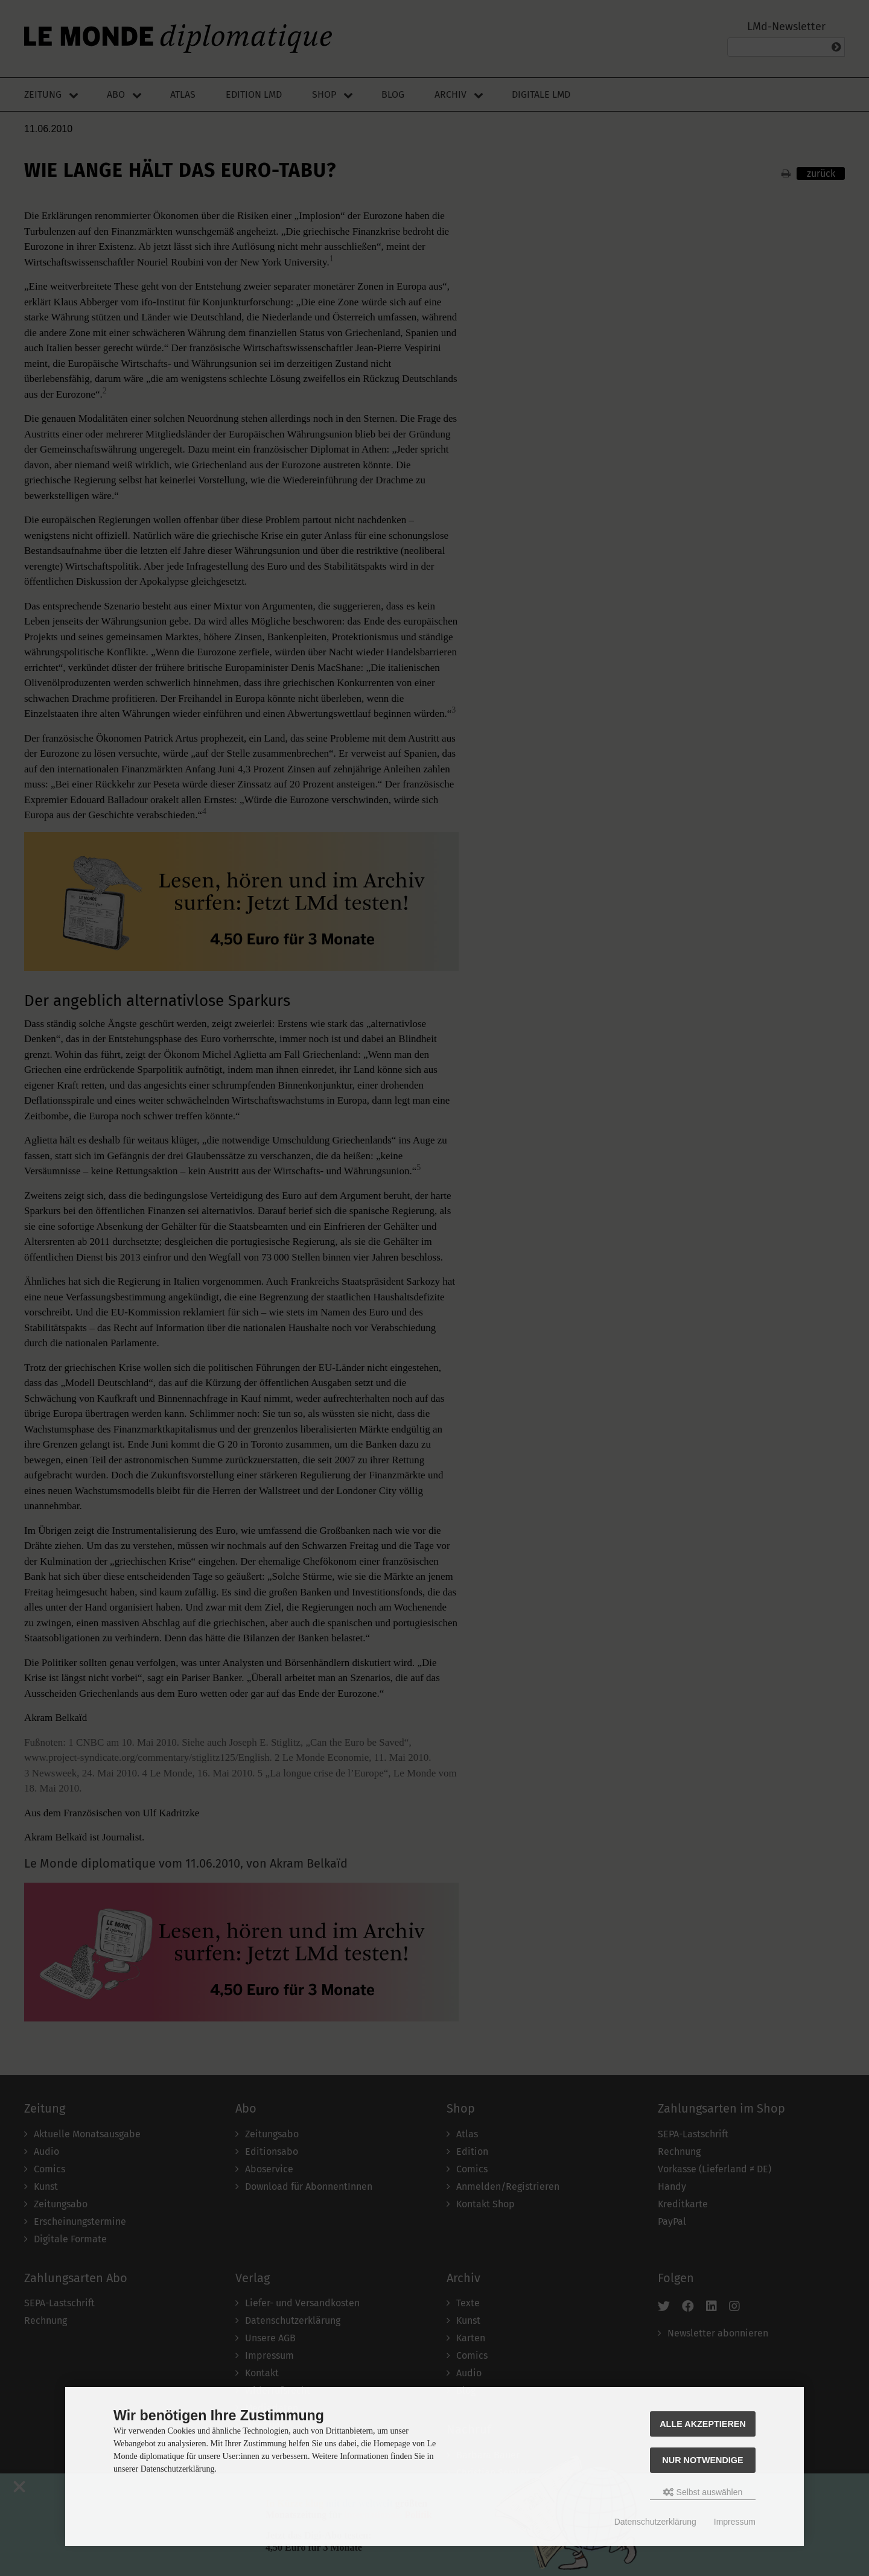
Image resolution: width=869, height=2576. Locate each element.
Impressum (735, 2522)
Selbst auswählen (703, 2492)
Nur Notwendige (702, 2460)
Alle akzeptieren (703, 2424)
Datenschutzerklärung (655, 2522)
